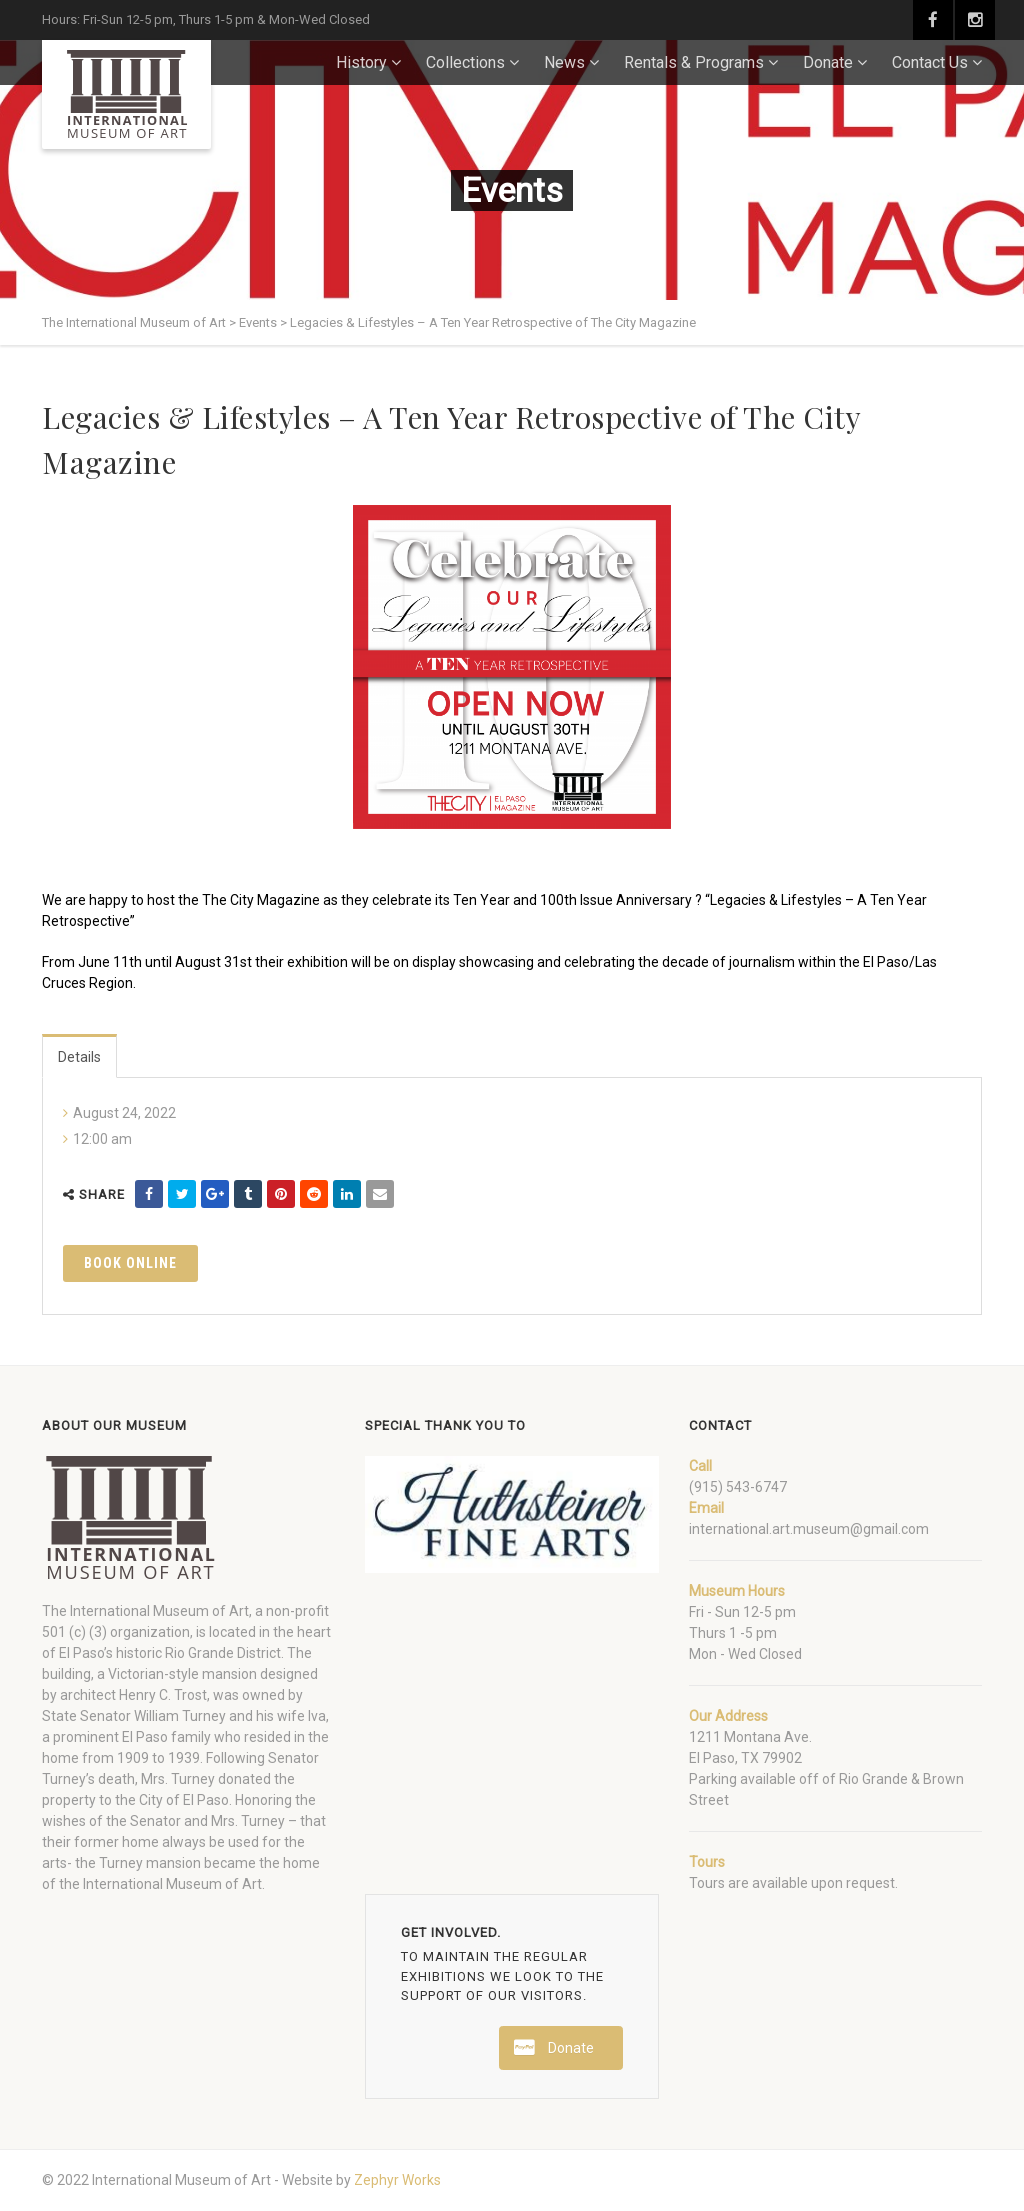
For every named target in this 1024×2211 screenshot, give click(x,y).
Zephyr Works (397, 2180)
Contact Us (930, 62)
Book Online (130, 1263)
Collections (465, 62)
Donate (828, 62)
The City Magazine (261, 900)
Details (79, 1057)
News (564, 62)
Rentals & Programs (694, 62)
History (361, 62)
